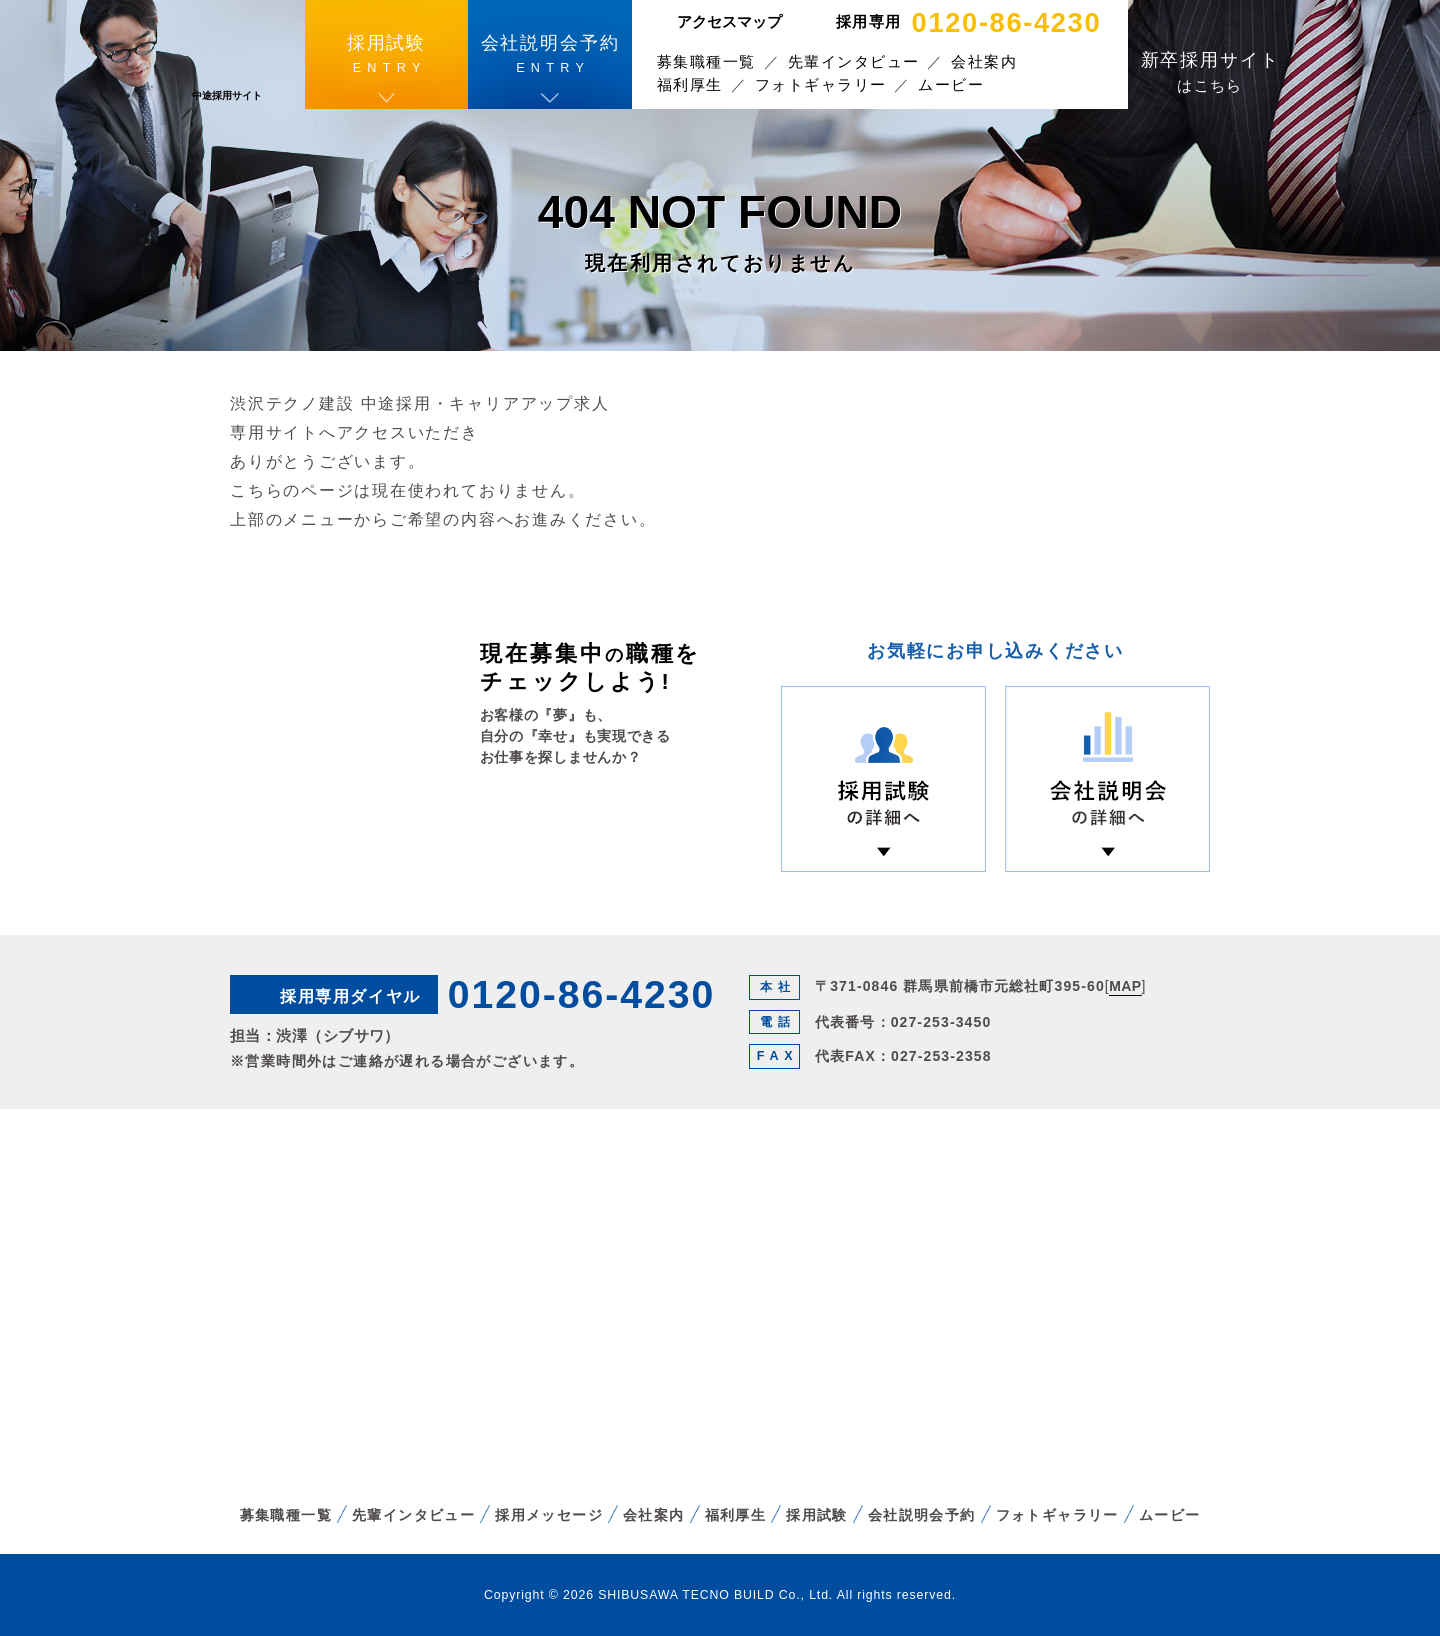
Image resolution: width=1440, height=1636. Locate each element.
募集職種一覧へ (577, 832)
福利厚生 (690, 84)
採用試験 (817, 1515)
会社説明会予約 (922, 1515)
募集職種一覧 (706, 61)
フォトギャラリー (821, 84)
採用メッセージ (549, 1515)
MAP (1125, 986)
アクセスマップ (729, 22)
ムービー (951, 84)
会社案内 (984, 61)
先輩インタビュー (854, 61)
